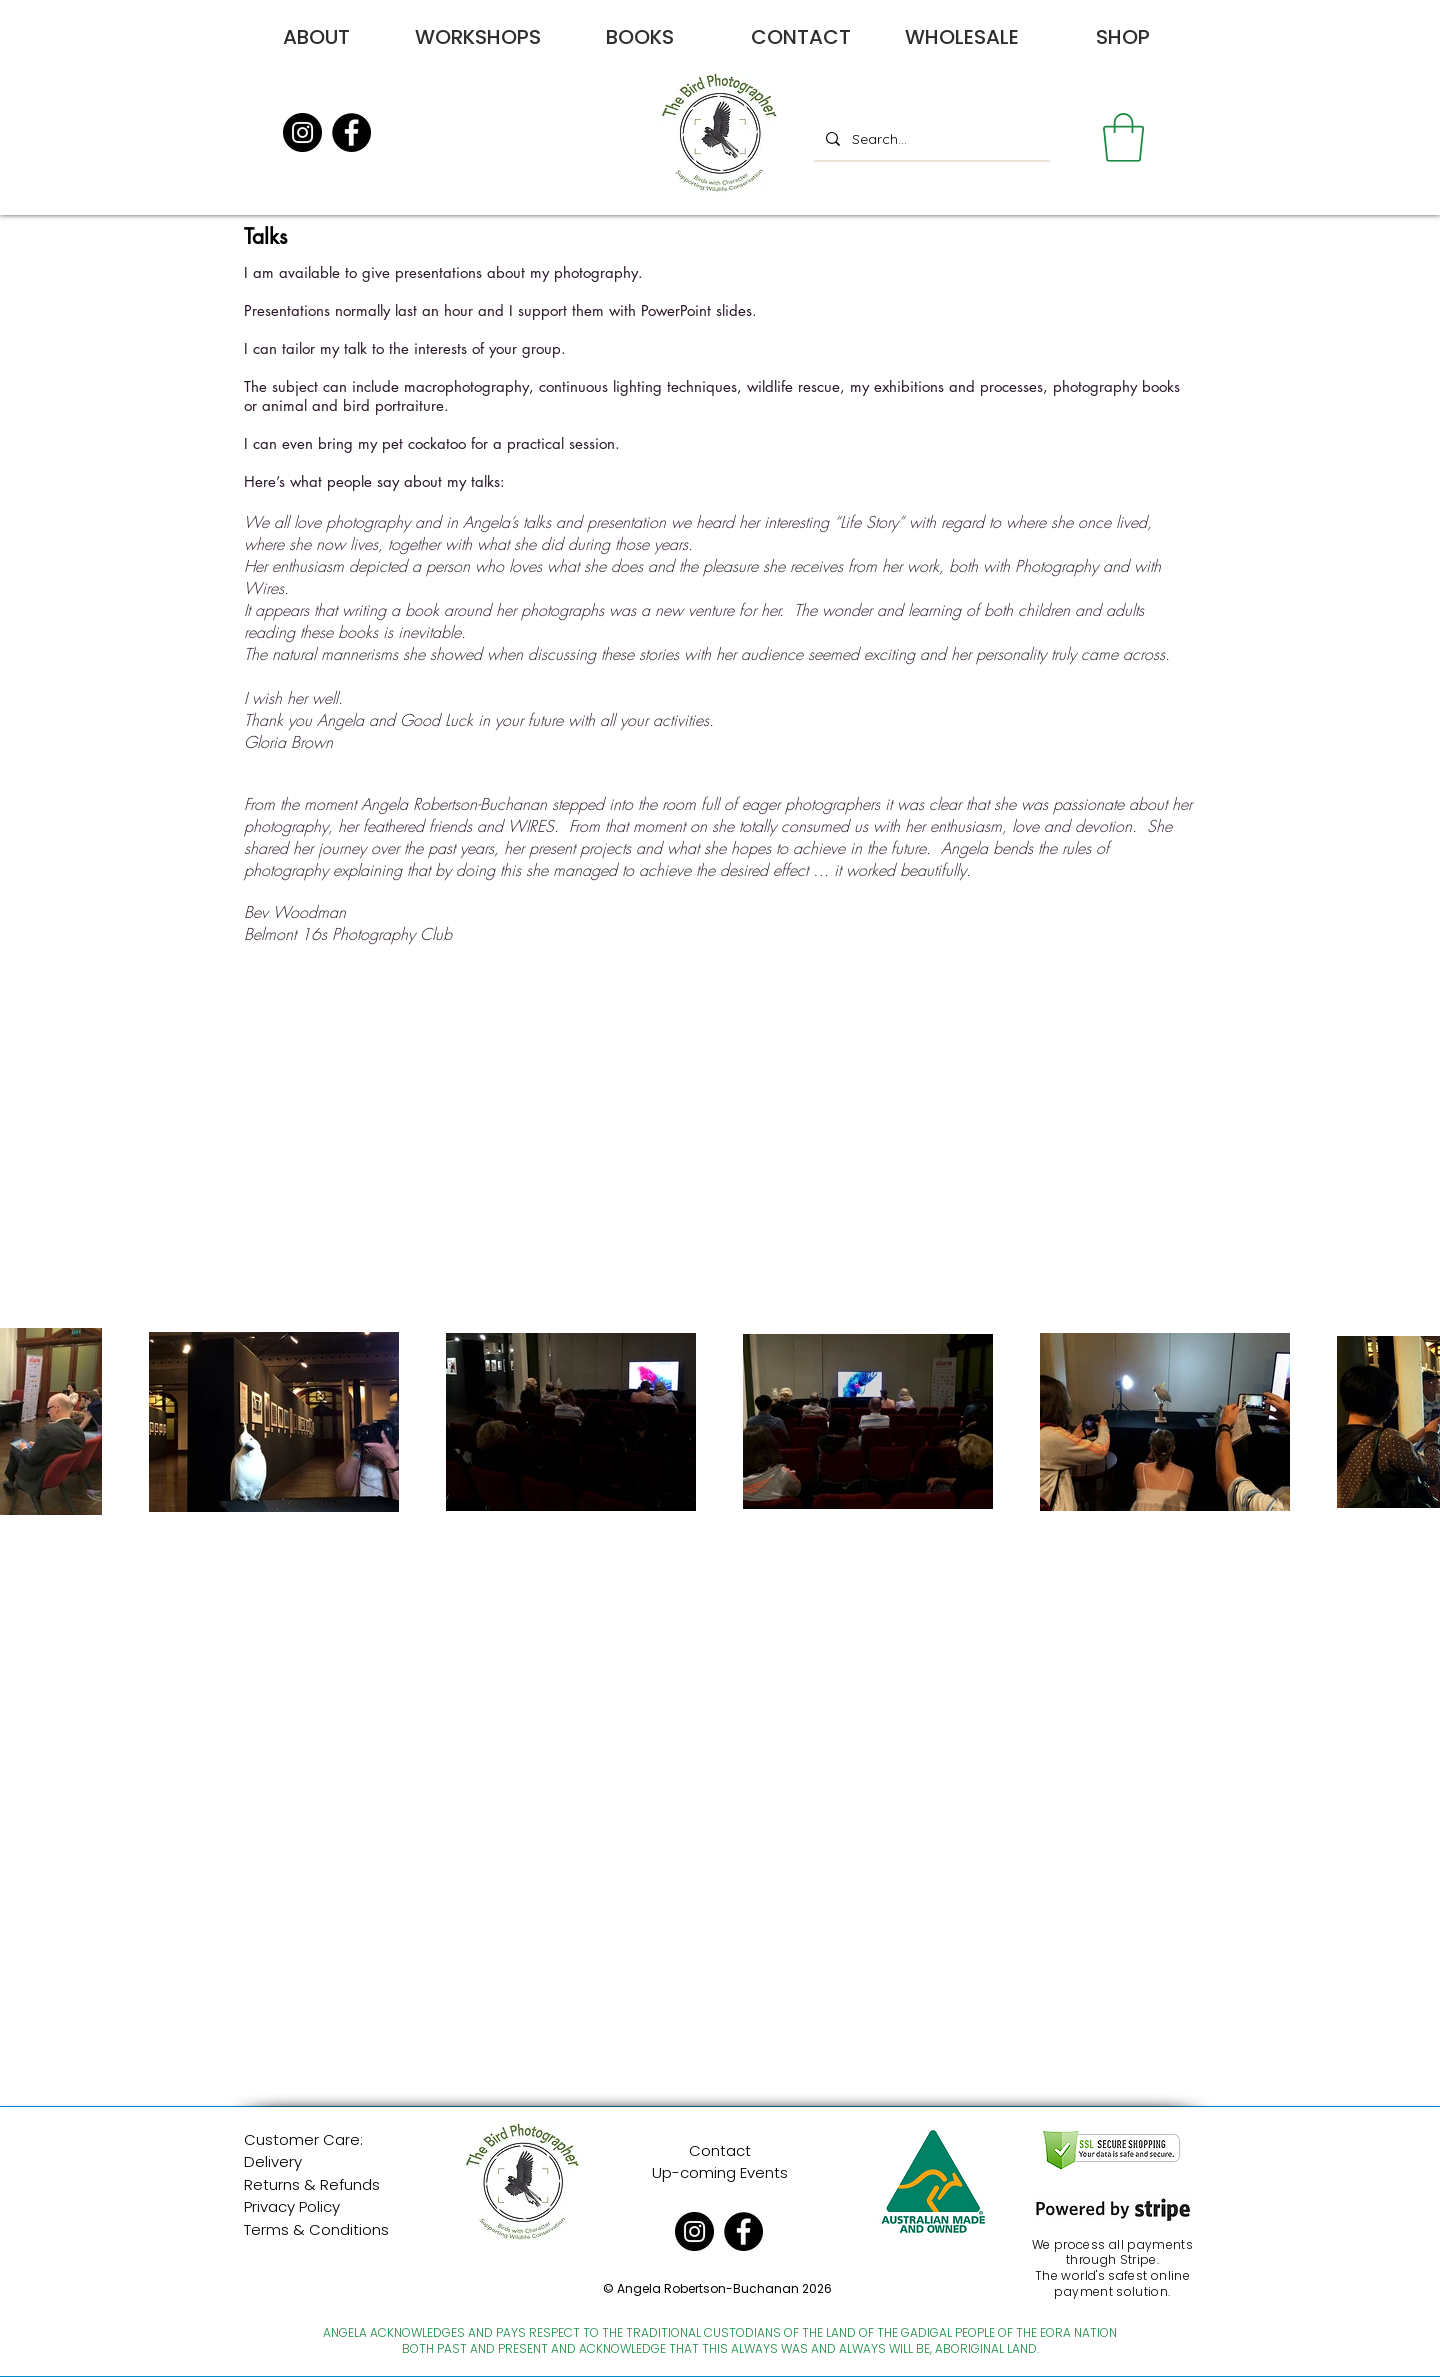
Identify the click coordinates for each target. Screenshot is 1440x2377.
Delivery (273, 2161)
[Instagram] (302, 132)
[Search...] (930, 138)
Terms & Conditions (316, 2229)
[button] (1123, 137)
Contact (720, 2150)
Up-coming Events (720, 2172)
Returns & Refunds (312, 2184)
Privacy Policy (292, 2206)
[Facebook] (351, 132)
